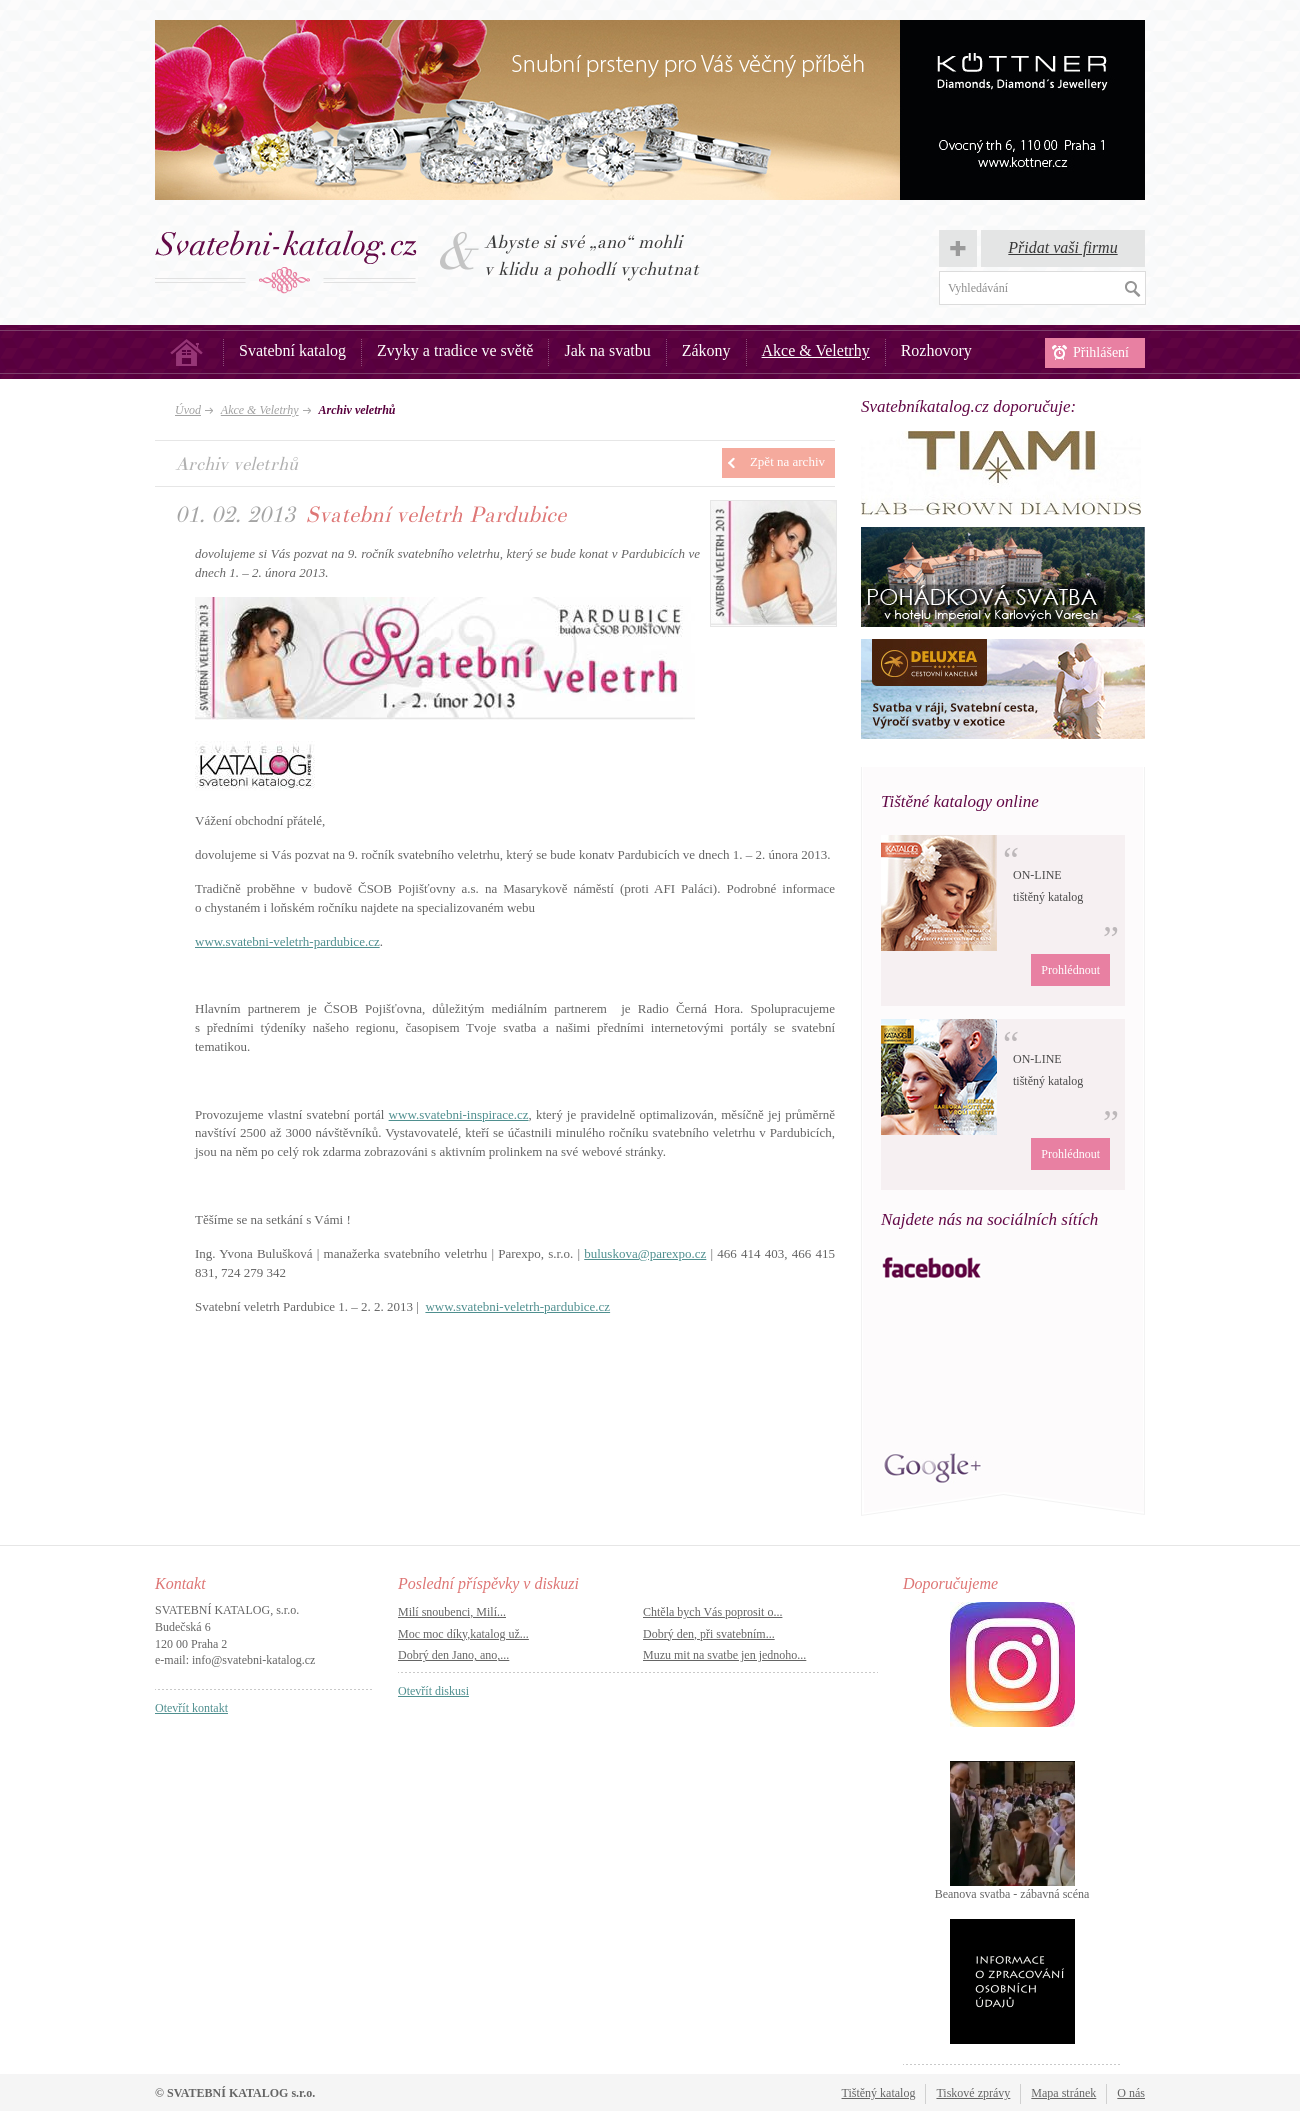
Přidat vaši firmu (1062, 247)
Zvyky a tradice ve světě (455, 350)
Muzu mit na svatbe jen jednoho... (724, 1655)
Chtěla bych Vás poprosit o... (712, 1612)
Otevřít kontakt (191, 1708)
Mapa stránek (1063, 2093)
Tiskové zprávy (973, 2093)
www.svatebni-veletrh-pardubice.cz (287, 941)
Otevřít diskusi (433, 1691)
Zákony (706, 350)
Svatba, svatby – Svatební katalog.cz (286, 262)
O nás (1131, 2093)
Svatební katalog (292, 350)
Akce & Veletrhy (816, 350)
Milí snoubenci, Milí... (452, 1612)
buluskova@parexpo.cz (645, 1253)
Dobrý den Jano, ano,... (453, 1655)
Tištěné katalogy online (960, 801)
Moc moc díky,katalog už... (463, 1634)
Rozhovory (936, 350)
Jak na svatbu (607, 350)
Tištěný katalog (879, 2093)
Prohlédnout (1070, 970)
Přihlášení (1101, 352)
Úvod (186, 352)
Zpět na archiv (787, 461)
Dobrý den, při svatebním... (709, 1634)
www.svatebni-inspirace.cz (459, 1114)
